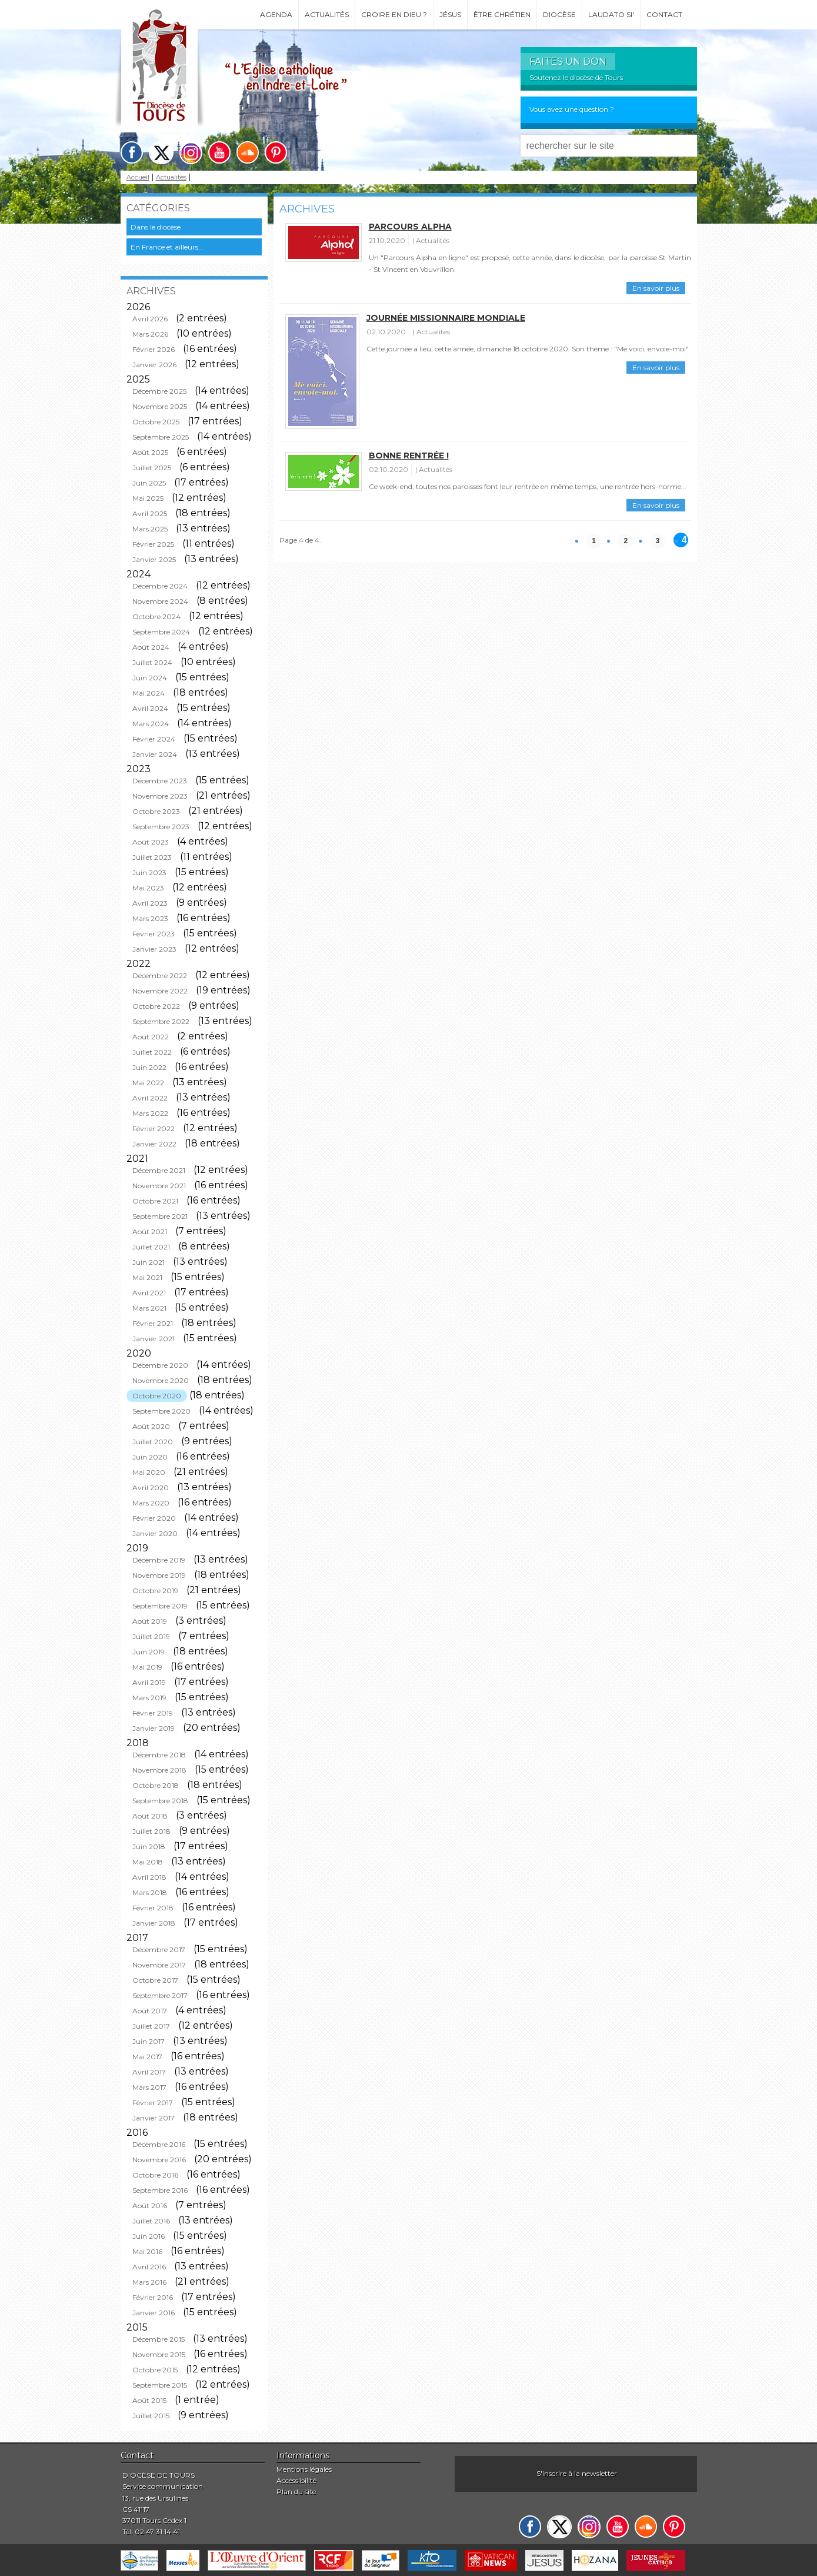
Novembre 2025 (159, 406)
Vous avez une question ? (571, 109)
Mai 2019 (147, 1667)
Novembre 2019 (159, 1575)
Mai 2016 (147, 2251)
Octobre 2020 (156, 1395)
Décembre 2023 (159, 780)
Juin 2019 (148, 1651)
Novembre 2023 (160, 796)
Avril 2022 (150, 1097)
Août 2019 (149, 1621)
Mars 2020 (150, 1502)
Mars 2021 (149, 1308)
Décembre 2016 (158, 2144)
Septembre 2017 (160, 1995)
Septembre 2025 (160, 437)
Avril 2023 (150, 903)
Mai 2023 (148, 887)
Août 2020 (151, 1426)
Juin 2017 (148, 2041)
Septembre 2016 (160, 2190)
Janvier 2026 (154, 364)
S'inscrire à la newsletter (576, 2473)
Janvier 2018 (153, 1923)
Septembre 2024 (161, 631)
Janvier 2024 (154, 754)
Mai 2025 (148, 498)
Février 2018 (153, 1907)
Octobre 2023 (156, 811)
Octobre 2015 (155, 2369)
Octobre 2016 (155, 2175)
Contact (664, 14)
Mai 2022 (148, 1082)
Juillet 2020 (152, 1441)
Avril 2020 (150, 1487)
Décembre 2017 (158, 1949)
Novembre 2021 (159, 1185)
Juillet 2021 (151, 1246)
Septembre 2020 (161, 1411)
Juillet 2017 (151, 2026)
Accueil (137, 177)
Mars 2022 (150, 1113)
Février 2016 (152, 2297)
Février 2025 (153, 544)
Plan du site (296, 2491)
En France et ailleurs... (167, 246)
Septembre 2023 (160, 826)
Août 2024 (150, 647)
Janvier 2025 (154, 559)
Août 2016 (149, 2205)
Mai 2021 (147, 1277)
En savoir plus (655, 288)
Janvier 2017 (153, 2117)
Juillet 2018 (151, 1831)
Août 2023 (150, 841)
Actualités (327, 14)
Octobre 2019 (155, 1590)
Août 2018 (150, 1815)
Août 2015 (149, 2400)
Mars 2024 (150, 723)
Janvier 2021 (153, 1338)
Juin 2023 (149, 872)
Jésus (450, 14)
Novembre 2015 (158, 2354)
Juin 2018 (148, 1846)
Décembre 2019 (158, 1559)
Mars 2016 (149, 2282)
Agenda (276, 14)
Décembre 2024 (160, 585)
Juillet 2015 (150, 2415)
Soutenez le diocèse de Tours (576, 77)
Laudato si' (611, 14)
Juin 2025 (149, 482)
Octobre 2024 (156, 616)
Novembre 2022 (160, 990)
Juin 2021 (148, 1262)
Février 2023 (153, 933)
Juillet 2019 (151, 1636)
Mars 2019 (149, 1697)
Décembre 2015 (158, 2339)
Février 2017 (152, 2102)
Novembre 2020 (160, 1380)
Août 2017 (149, 2010)
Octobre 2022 (156, 1006)
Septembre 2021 (160, 1216)
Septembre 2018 (160, 1800)
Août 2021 (149, 1231)
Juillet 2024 (152, 662)
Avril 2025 (149, 513)
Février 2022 (153, 1128)
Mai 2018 (147, 1861)
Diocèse (559, 14)
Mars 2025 (150, 528)
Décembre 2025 (159, 391)
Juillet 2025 (151, 467)
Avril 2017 (149, 2072)
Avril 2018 (149, 1877)
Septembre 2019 (160, 1605)
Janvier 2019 (153, 1728)
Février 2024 (153, 738)
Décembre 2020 (160, 1365)
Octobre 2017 (155, 1980)
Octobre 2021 (155, 1200)
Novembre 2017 (159, 1964)
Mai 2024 (148, 693)
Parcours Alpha (410, 226)
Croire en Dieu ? (394, 14)
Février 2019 (152, 1713)
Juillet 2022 (152, 1052)
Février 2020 (154, 1518)
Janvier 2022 (154, 1143)
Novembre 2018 (159, 1770)
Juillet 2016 (151, 2220)
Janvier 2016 (153, 2312)
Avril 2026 (150, 318)
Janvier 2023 (154, 949)
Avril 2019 (149, 1682)
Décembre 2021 (158, 1170)
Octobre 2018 (155, 1785)
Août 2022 (150, 1036)
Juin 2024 (149, 677)
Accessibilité (296, 2480)
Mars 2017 (149, 2087)
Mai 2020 (148, 1472)
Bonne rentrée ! (409, 455)
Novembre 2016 (159, 2159)
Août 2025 (150, 452)
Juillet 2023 (152, 857)
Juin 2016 (148, 2236)
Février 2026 (153, 349)
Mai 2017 (147, 2056)
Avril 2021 (149, 1292)
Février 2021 (152, 1323)
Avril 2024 (150, 708)
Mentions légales (304, 2469)
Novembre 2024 (160, 601)
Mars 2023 (150, 918)
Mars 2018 (149, 1892)
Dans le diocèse (156, 226)
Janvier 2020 (155, 1533)
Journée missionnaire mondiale (445, 318)
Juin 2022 (149, 1067)
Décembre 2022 (159, 975)
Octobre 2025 (155, 421)
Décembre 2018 (159, 1754)
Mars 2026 (150, 334)
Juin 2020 (150, 1456)
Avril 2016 (149, 2266)
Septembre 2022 (160, 1021)
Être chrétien (502, 14)
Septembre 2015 (159, 2385)
